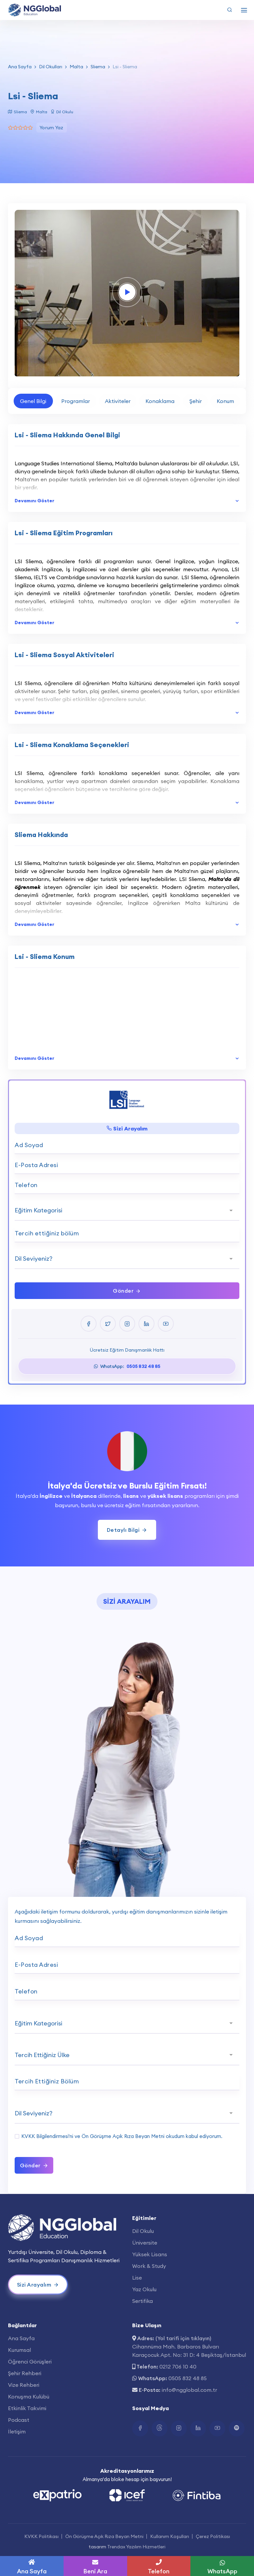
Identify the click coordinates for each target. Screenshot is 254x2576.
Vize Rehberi (23, 2384)
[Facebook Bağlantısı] (140, 2428)
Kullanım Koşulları (169, 2536)
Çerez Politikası (213, 2536)
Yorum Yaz (52, 128)
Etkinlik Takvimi (27, 2408)
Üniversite (144, 2242)
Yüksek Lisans (149, 2254)
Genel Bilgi (33, 401)
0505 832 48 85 (187, 2378)
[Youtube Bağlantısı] (217, 2428)
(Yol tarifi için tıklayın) (183, 2338)
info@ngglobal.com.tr (189, 2389)
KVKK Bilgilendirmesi (45, 2136)
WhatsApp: (127, 1366)
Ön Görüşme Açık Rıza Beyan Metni (123, 2136)
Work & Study (149, 2266)
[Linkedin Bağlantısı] (198, 2428)
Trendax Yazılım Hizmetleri (136, 2547)
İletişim (17, 2431)
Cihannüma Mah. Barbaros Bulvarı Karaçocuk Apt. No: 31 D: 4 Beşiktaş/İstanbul (189, 2350)
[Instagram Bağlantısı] (179, 2428)
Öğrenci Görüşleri (30, 2361)
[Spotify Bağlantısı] (237, 2428)
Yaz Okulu (144, 2289)
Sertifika (142, 2301)
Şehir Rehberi (24, 2373)
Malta (76, 67)
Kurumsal (19, 2350)
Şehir (195, 401)
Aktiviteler (117, 401)
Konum (225, 401)
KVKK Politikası (41, 2536)
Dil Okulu (143, 2231)
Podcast (18, 2419)
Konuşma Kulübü (28, 2396)
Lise (137, 2277)
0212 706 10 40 (177, 2366)
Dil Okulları (50, 67)
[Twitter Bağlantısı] (159, 2428)
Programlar (75, 401)
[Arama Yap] (230, 10)
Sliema (98, 67)
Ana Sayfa (20, 67)
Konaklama (159, 401)
